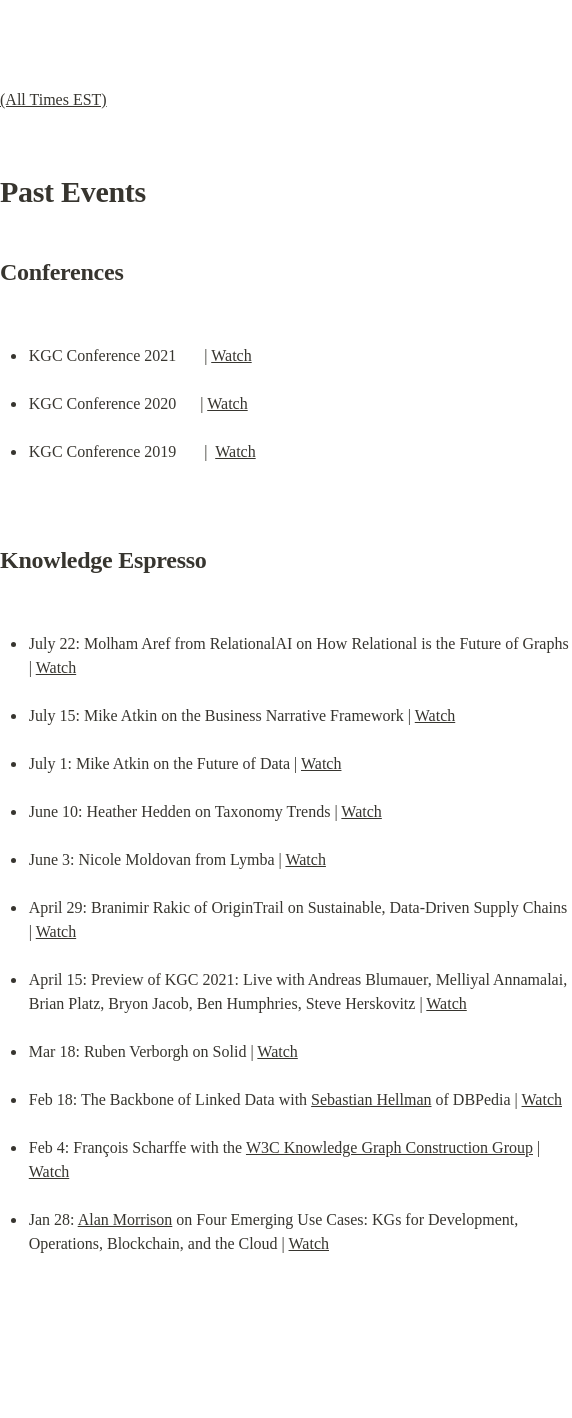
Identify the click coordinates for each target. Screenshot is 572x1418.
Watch (231, 355)
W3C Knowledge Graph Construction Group (389, 1147)
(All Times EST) (53, 99)
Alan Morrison (125, 1219)
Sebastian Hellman (371, 1099)
